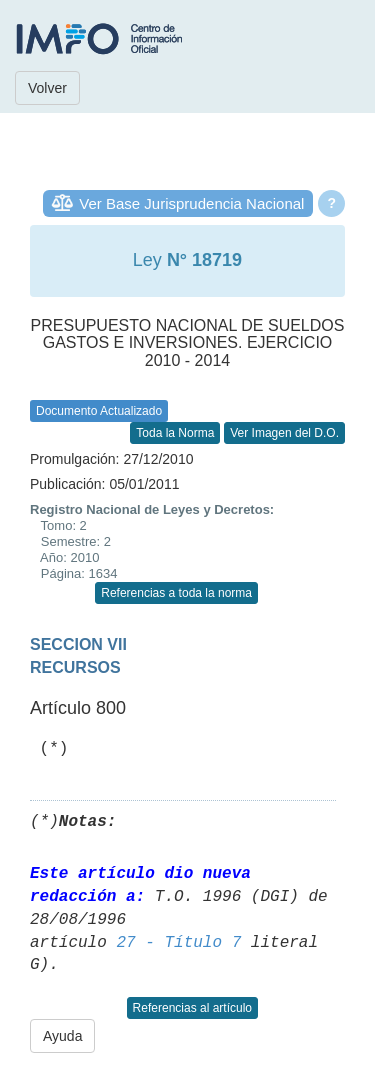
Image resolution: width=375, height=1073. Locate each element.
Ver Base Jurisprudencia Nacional (191, 203)
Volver (47, 88)
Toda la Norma (175, 433)
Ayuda (62, 1036)
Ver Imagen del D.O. (284, 433)
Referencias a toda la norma (176, 593)
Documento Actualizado (99, 411)
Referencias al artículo (192, 1008)
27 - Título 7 (178, 943)
